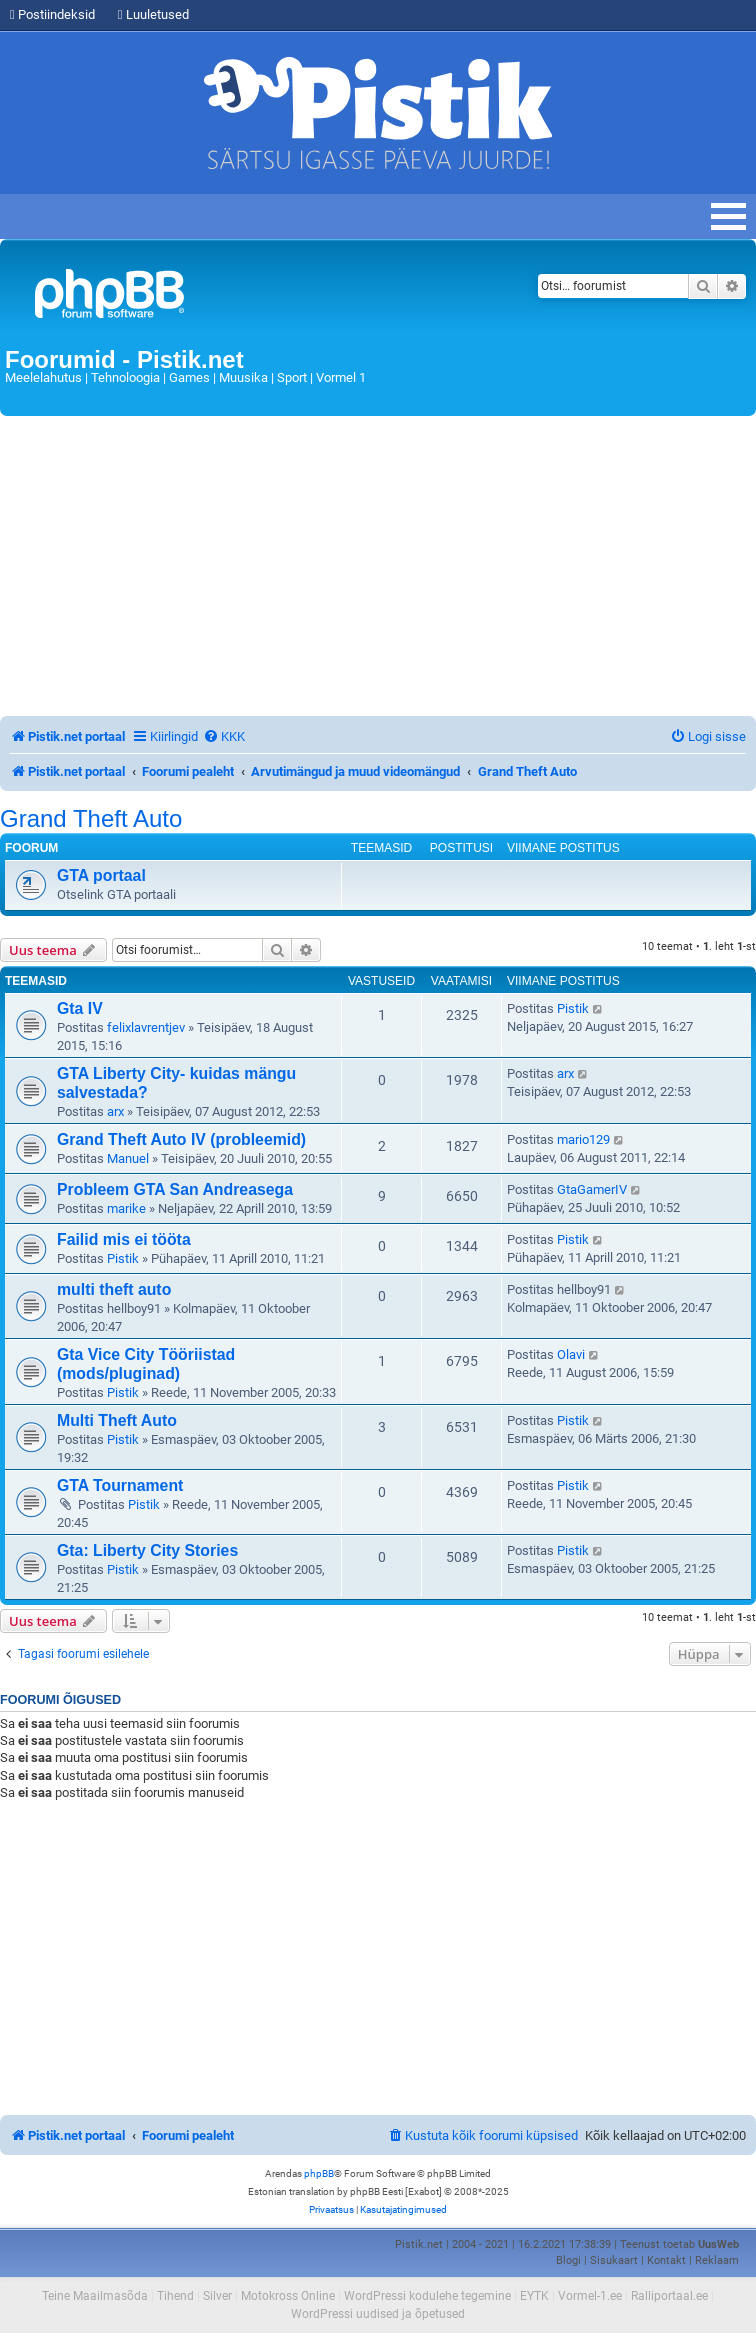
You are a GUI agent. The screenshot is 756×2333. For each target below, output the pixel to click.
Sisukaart (614, 2260)
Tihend (175, 2296)
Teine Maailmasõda (95, 2296)
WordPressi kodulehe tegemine (427, 2296)
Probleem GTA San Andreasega (175, 1189)
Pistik (573, 1008)
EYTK (534, 2296)
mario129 (583, 1139)
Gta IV (80, 1008)
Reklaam (717, 2260)
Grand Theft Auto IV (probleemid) (181, 1139)
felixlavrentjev (146, 1027)
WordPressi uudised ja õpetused (378, 2314)
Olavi (571, 1354)
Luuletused (153, 14)
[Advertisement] (378, 566)
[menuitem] (224, 736)
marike (126, 1208)
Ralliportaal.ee (669, 2296)
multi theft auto (114, 1289)
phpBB (319, 2173)
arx (115, 1111)
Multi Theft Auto (117, 1420)
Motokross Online (288, 2296)
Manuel (128, 1158)
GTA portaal (101, 875)
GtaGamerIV (592, 1189)
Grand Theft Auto (91, 819)
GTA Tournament (120, 1485)
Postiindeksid (52, 14)
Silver (217, 2296)
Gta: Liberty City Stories (147, 1550)
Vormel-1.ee (590, 2296)
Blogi (568, 2260)
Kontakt (666, 2260)
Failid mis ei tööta (124, 1239)
